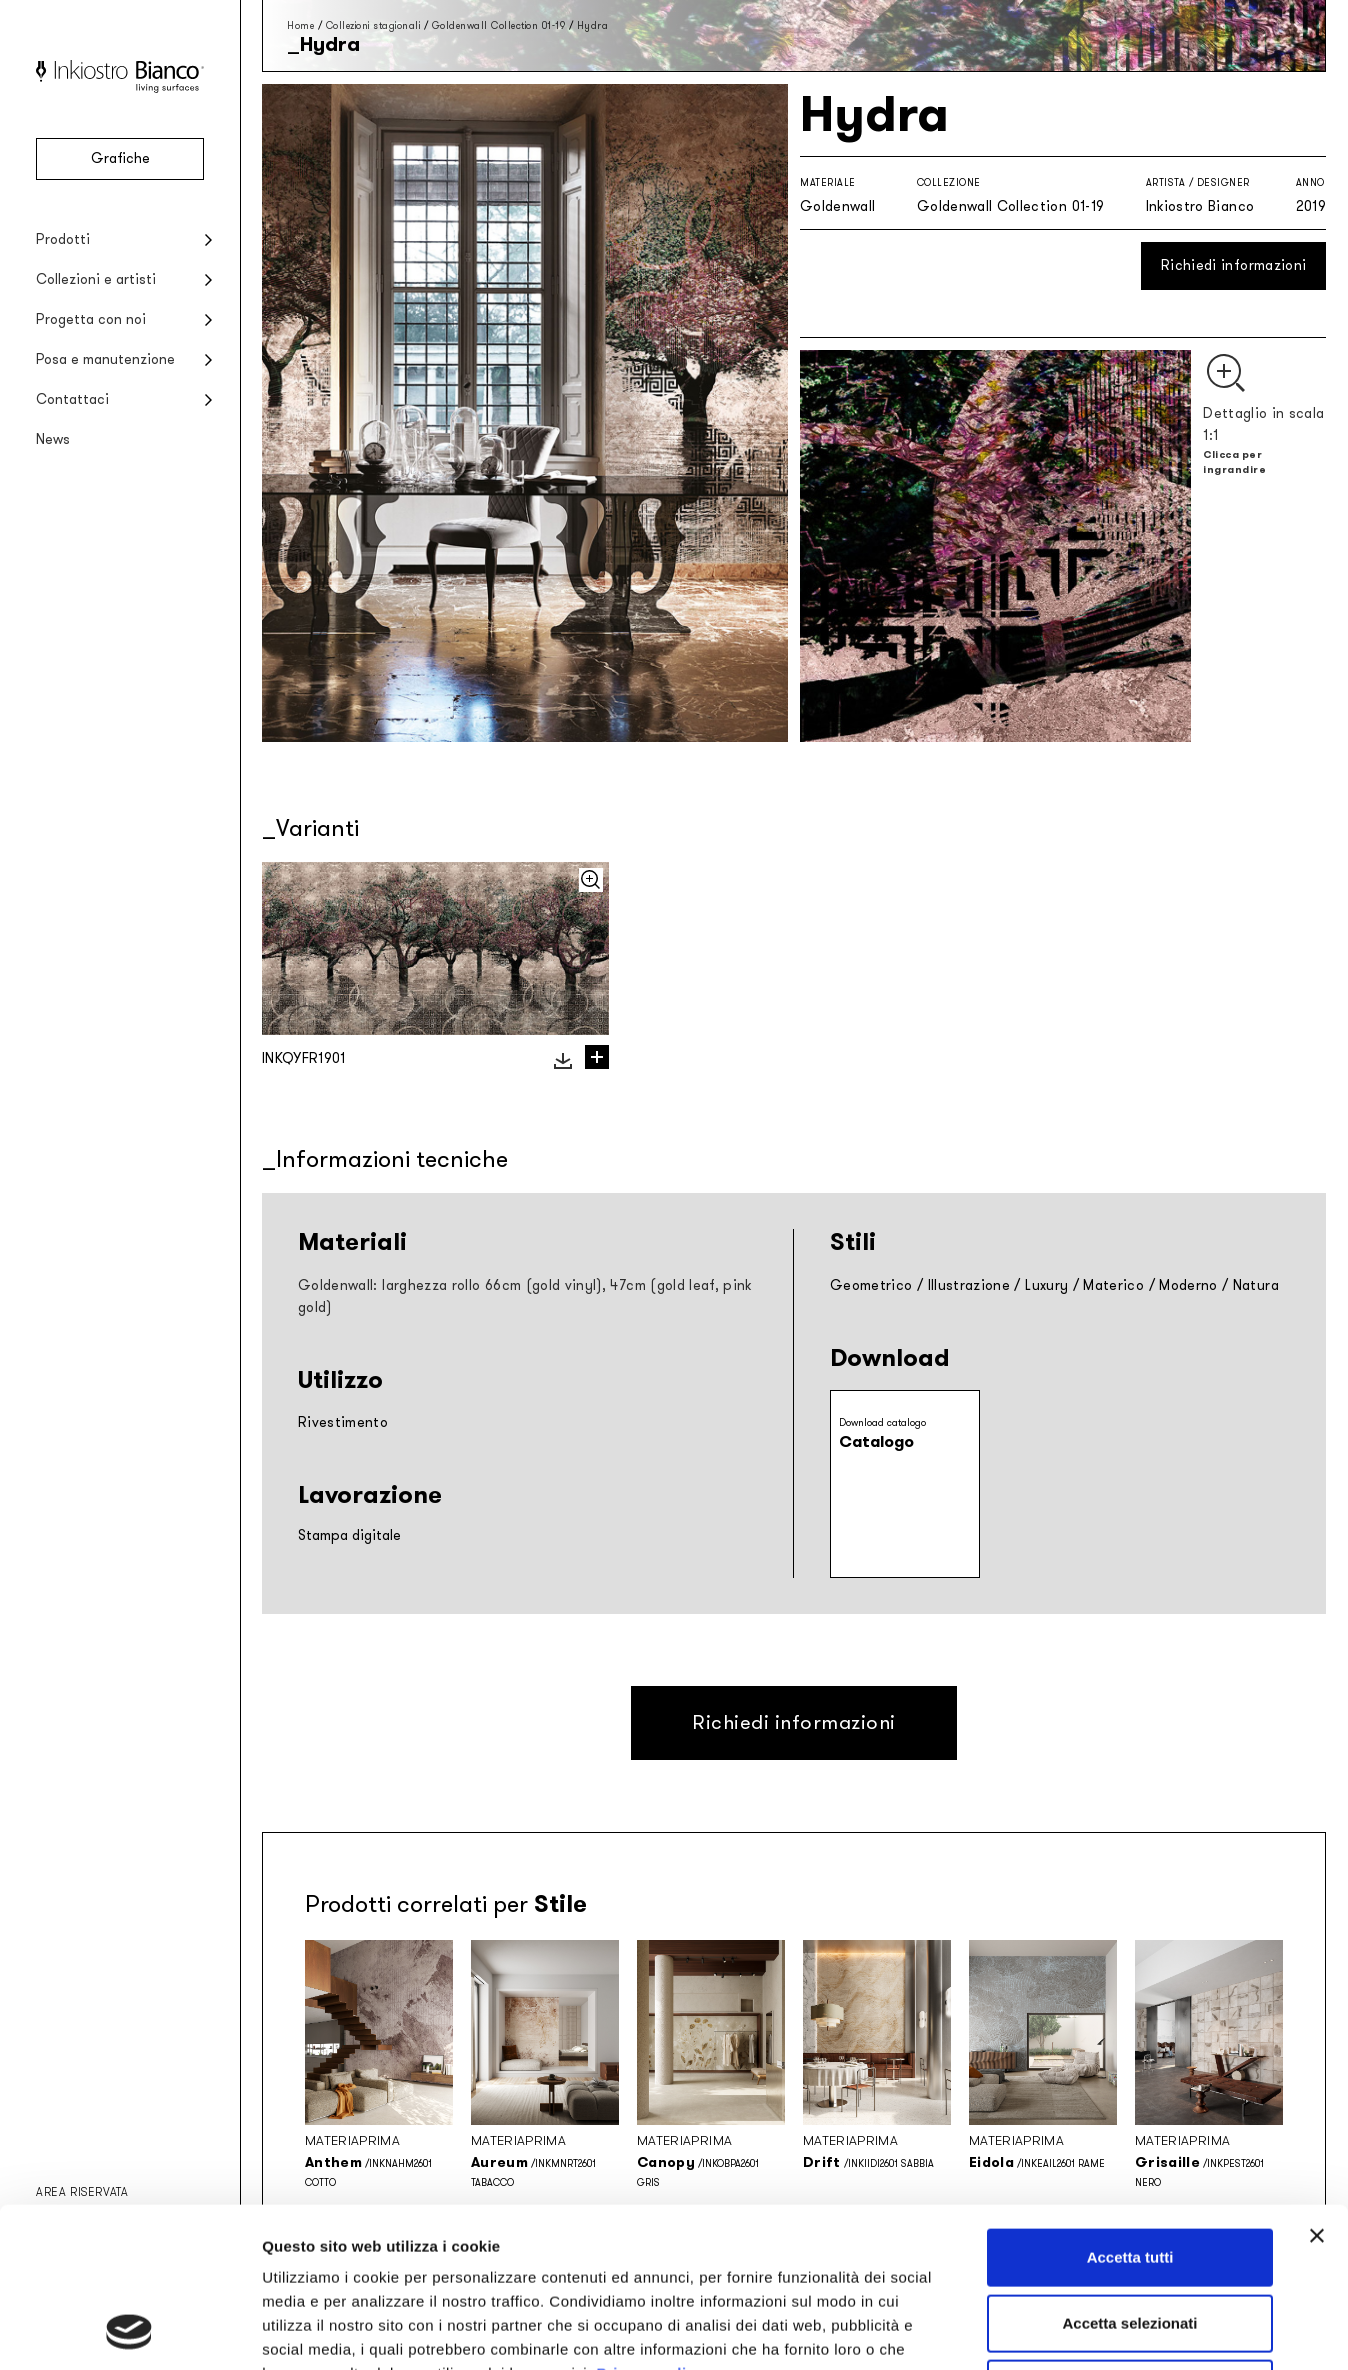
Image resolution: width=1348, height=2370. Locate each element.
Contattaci (72, 399)
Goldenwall (838, 206)
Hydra (593, 25)
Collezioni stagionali (373, 25)
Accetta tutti (1130, 2107)
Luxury (1046, 1285)
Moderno (1188, 1285)
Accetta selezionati (1129, 2173)
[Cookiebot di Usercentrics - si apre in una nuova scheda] (129, 2331)
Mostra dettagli (1052, 2330)
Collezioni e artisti (96, 279)
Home (300, 25)
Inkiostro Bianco (1200, 206)
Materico (1113, 1285)
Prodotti (63, 239)
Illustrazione (969, 1285)
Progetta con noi (91, 319)
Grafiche (120, 158)
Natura (1256, 1285)
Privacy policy (650, 2223)
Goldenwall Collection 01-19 (499, 25)
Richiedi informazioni (1233, 265)
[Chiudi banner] (1317, 2086)
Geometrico (871, 1285)
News (53, 439)
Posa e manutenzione (105, 359)
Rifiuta (1130, 2238)
